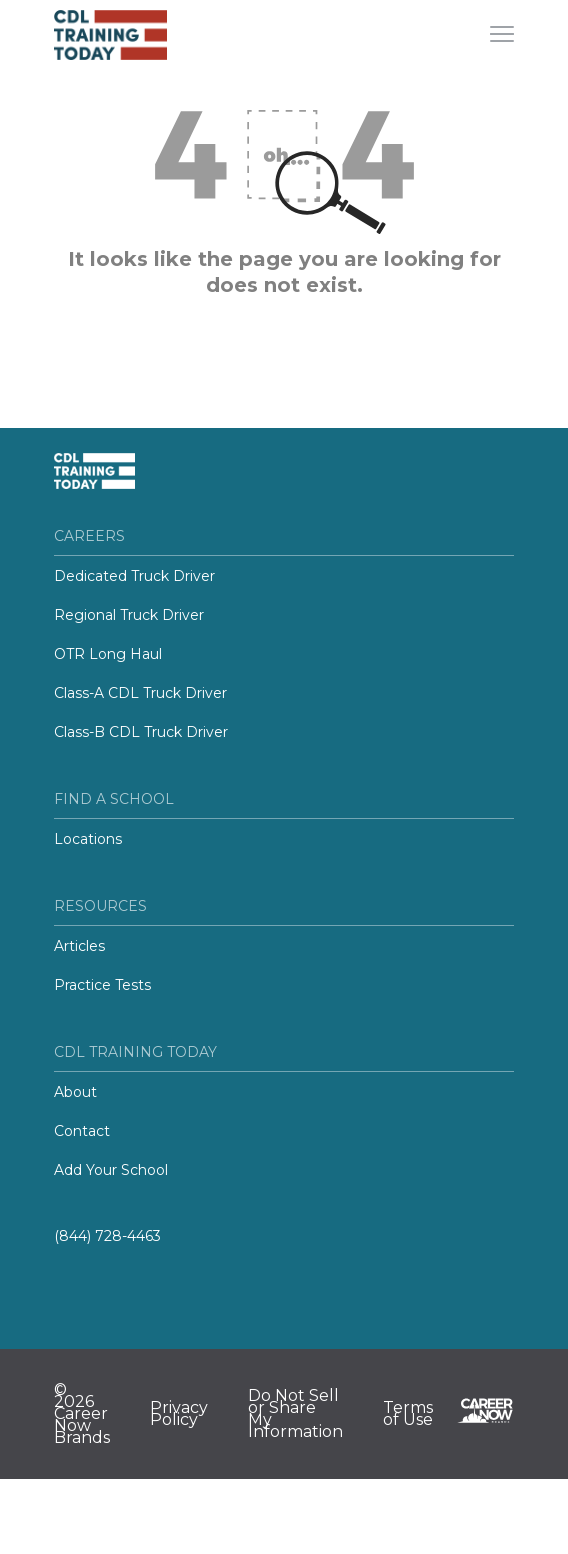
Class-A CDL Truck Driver (140, 693)
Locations (88, 839)
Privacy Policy (179, 1414)
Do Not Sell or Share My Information (295, 1414)
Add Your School (111, 1170)
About (75, 1092)
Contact (82, 1131)
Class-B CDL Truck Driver (141, 732)
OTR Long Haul (108, 654)
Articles (79, 946)
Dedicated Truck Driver (134, 576)
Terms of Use (408, 1414)
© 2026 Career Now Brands (82, 1414)
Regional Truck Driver (129, 615)
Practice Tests (102, 985)
